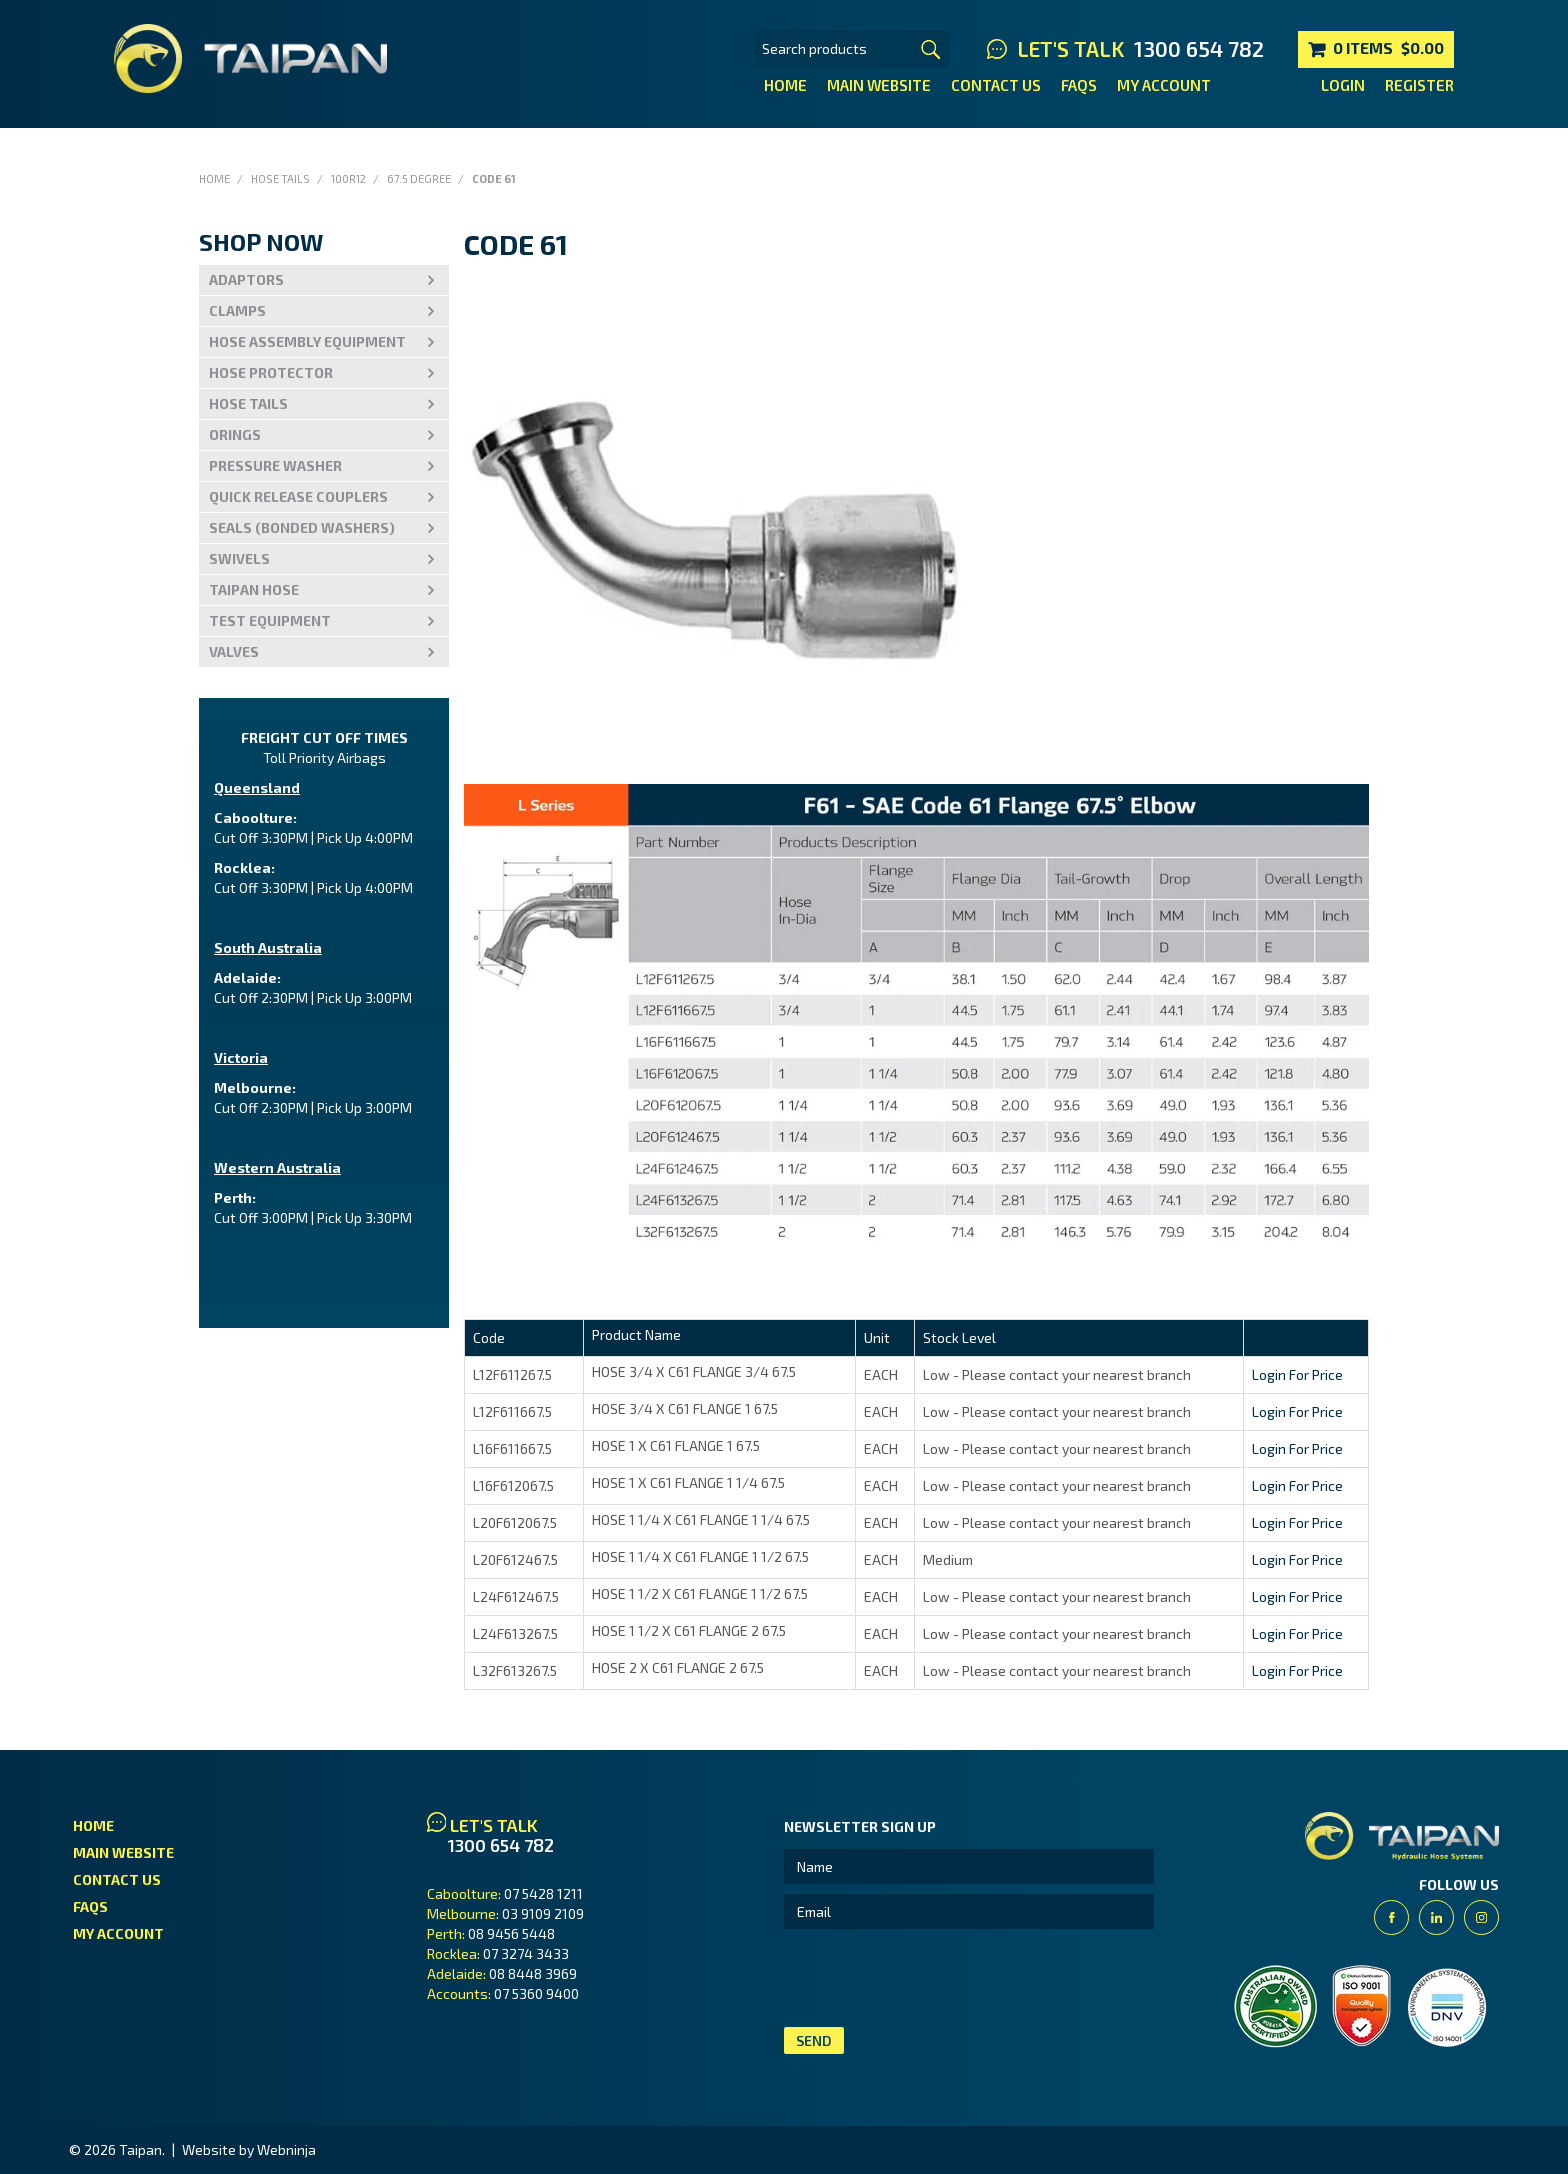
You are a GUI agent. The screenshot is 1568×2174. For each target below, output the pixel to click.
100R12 (348, 178)
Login (1343, 85)
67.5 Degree (419, 178)
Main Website (879, 85)
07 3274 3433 (526, 1953)
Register (1419, 85)
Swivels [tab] (239, 558)
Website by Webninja (249, 2149)
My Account (1164, 85)
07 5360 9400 (536, 1993)
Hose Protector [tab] (271, 372)
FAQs (1079, 85)
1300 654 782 (1199, 49)
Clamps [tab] (237, 310)
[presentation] (936, 1978)
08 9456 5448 (511, 1933)
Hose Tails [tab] (248, 403)
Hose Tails (280, 178)
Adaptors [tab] (246, 279)
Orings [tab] (235, 434)
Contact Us (996, 85)
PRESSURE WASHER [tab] (275, 465)
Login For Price (1297, 1374)
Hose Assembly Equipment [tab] (307, 341)
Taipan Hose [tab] (254, 589)
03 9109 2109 (543, 1913)
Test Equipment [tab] (270, 620)
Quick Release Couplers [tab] (298, 496)
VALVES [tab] (234, 651)
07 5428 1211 (543, 1893)
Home (785, 85)
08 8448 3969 (533, 1973)
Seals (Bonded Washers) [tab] (302, 527)
